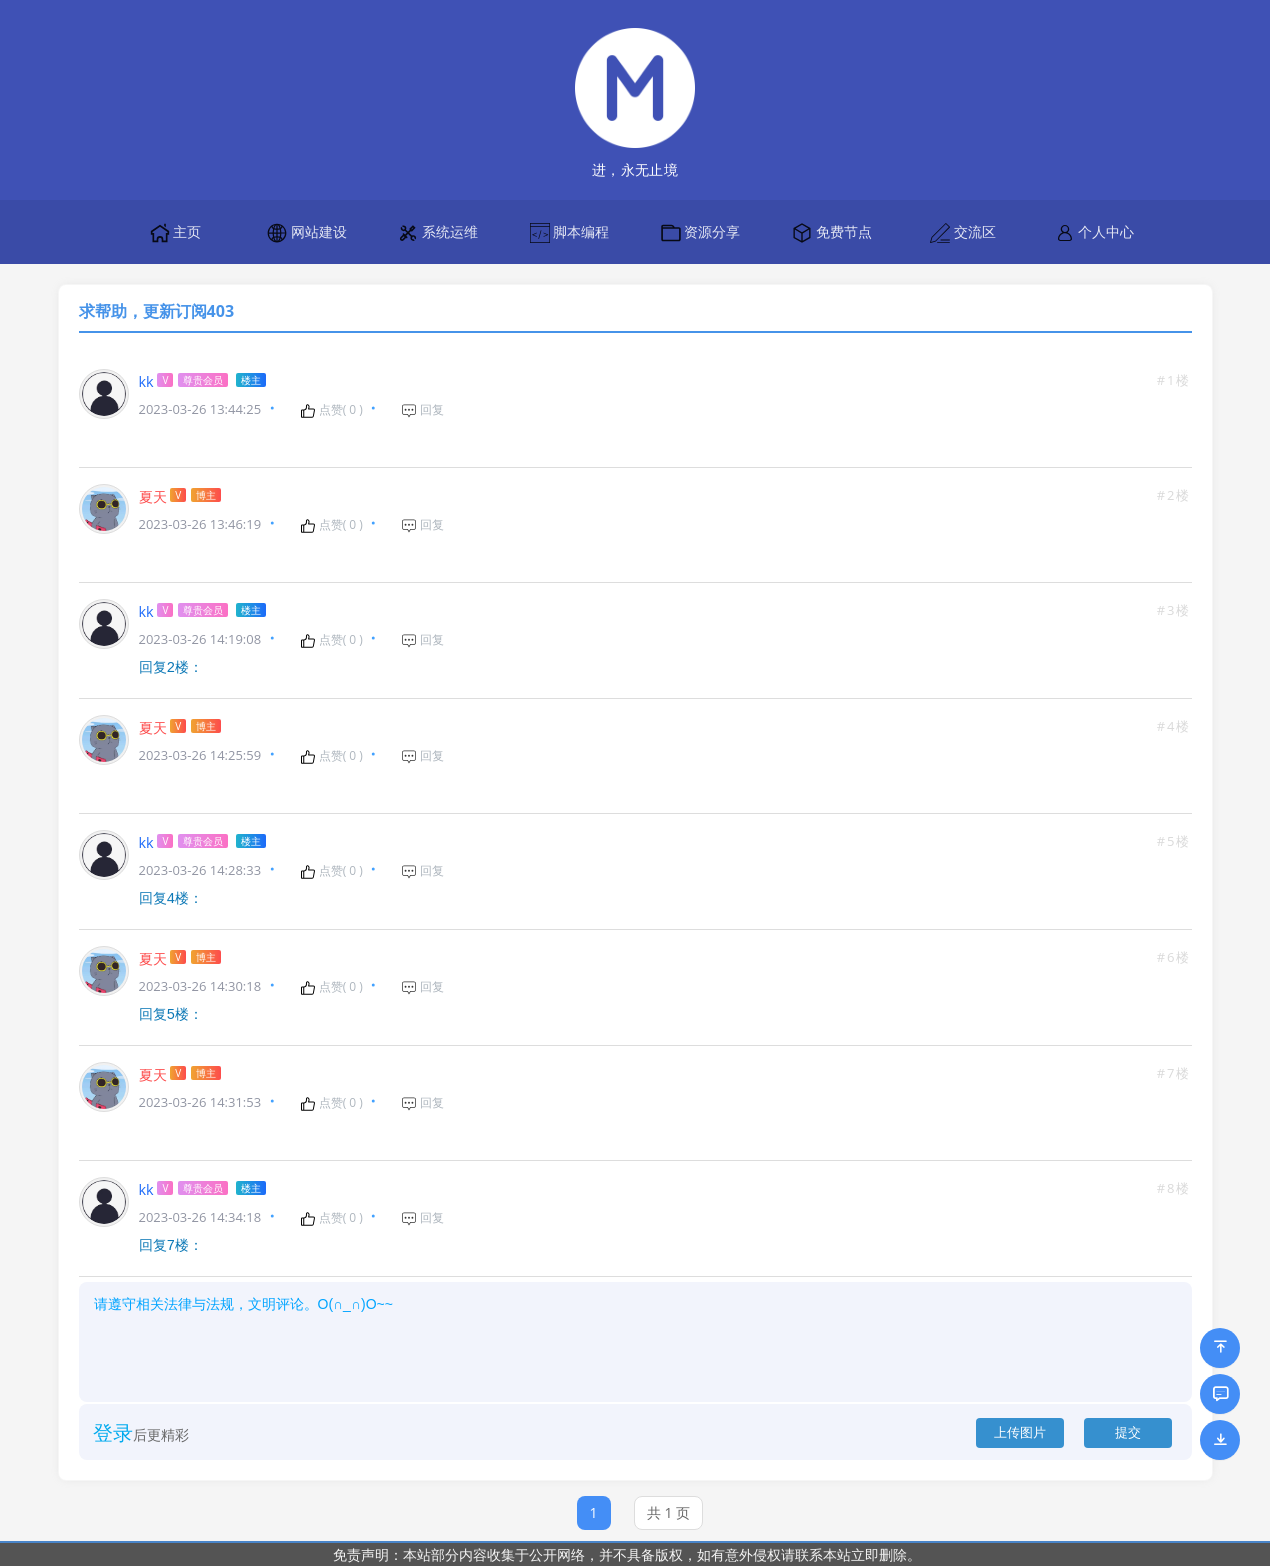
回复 (422, 410)
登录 (113, 1428)
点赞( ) (331, 410)
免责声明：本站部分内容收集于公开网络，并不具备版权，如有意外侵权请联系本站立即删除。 (627, 1554)
